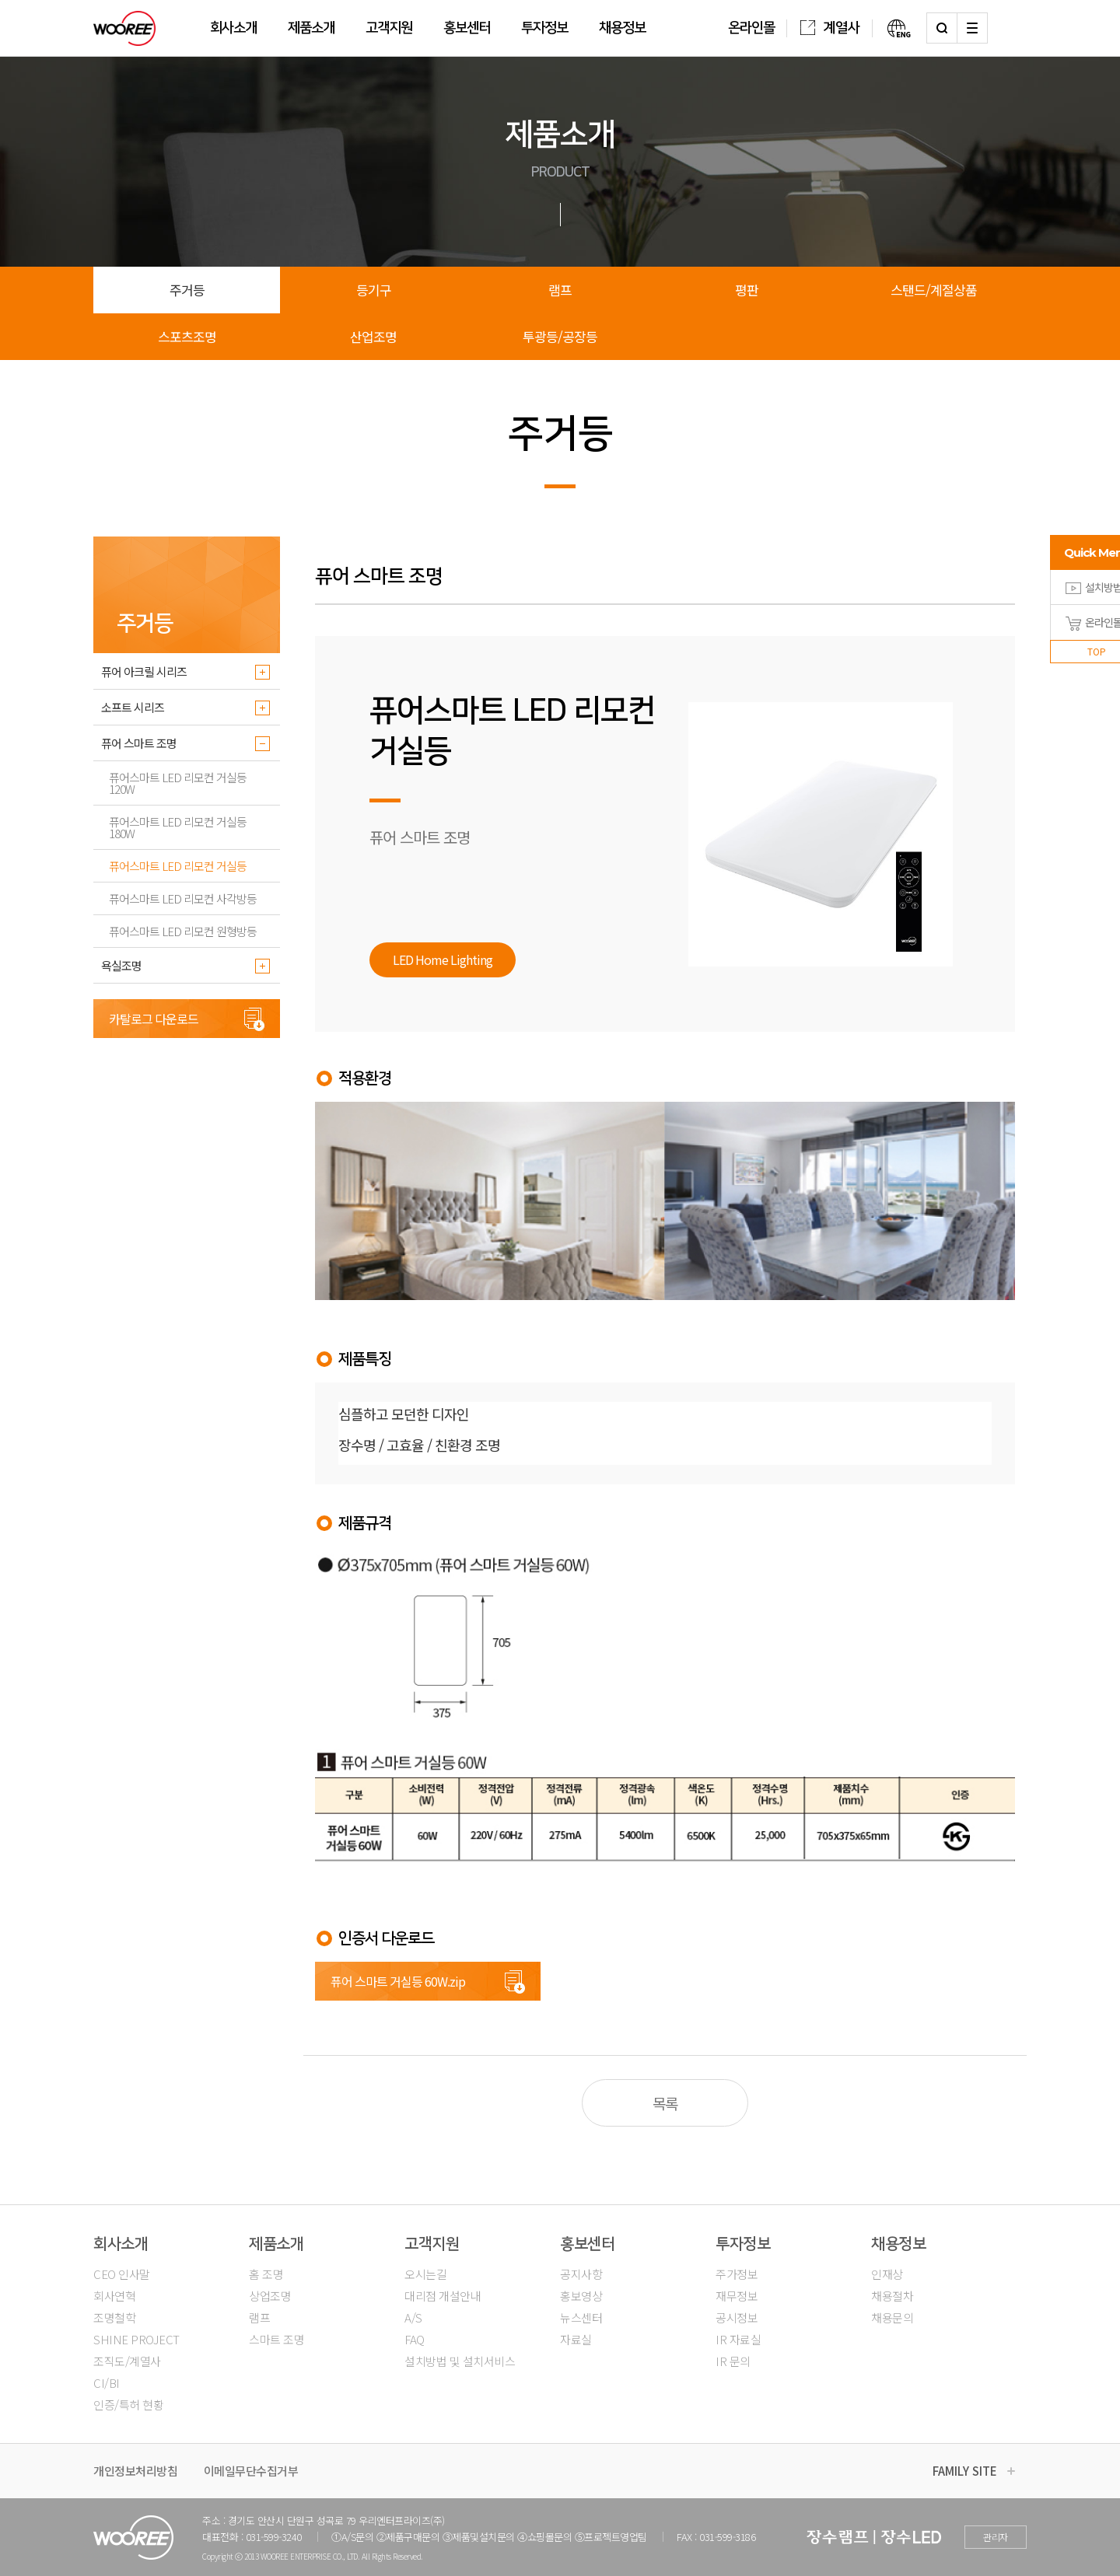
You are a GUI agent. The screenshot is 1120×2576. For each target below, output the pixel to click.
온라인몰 (751, 28)
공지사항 (581, 2274)
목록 (665, 2102)
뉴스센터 (581, 2317)
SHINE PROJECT (136, 2339)
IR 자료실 (738, 2339)
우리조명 (124, 29)
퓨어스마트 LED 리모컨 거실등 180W (178, 827)
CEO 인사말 (121, 2274)
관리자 (995, 2536)
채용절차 (892, 2296)
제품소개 (311, 28)
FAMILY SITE (965, 2470)
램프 (560, 289)
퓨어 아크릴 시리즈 (144, 671)
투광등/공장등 (560, 336)
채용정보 (622, 28)
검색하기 (941, 28)
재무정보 (737, 2296)
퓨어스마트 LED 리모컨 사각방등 (183, 898)
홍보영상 (581, 2296)
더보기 (262, 672)
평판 (746, 289)
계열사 (829, 28)
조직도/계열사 (127, 2361)
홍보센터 (466, 28)
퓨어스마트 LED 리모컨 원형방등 (183, 931)
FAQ (414, 2339)
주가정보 (737, 2274)
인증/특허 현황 (128, 2404)
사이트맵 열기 (972, 28)
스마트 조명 (276, 2339)
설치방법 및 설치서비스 (459, 2361)
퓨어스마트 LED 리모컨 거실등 (178, 866)
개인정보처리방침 (135, 2470)
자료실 (576, 2339)
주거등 (187, 289)
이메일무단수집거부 (251, 2470)
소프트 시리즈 (132, 707)
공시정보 (737, 2317)
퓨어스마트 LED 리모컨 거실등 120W (178, 783)
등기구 (373, 289)
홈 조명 (266, 2274)
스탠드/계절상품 (934, 289)
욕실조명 (121, 965)
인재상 (887, 2274)
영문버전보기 (891, 28)
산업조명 (373, 336)
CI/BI (106, 2383)
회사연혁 (114, 2296)
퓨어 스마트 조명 (139, 743)
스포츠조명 (187, 336)
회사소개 (233, 28)
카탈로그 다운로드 (153, 1018)
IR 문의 (733, 2361)
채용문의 (892, 2317)
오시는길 (425, 2274)
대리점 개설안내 (442, 2296)
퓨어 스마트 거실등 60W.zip (398, 1981)
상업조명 (270, 2296)
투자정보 (544, 28)
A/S (413, 2317)
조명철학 (114, 2317)
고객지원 (389, 28)
